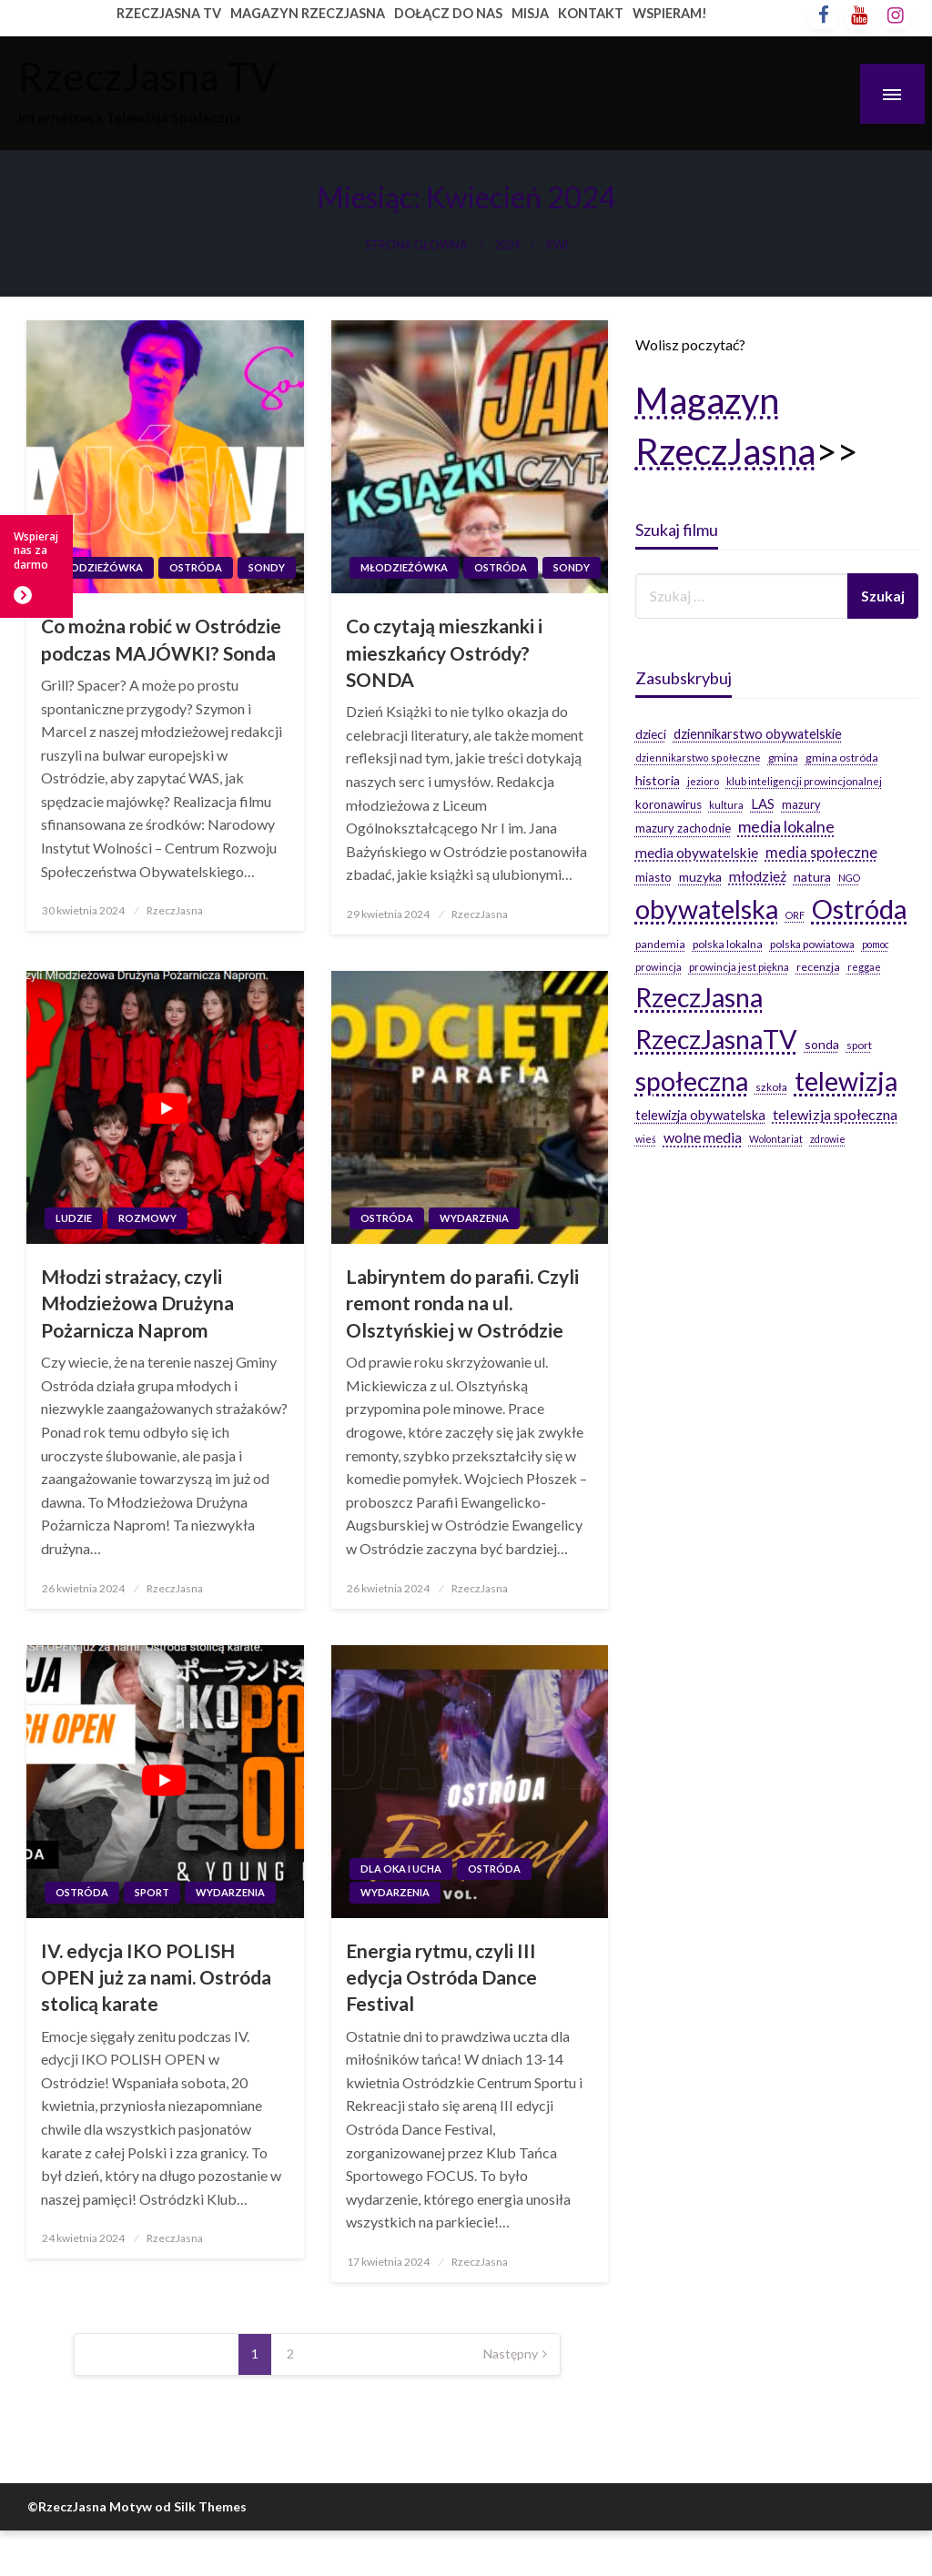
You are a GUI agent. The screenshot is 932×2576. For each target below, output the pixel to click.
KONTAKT (590, 13)
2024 (507, 245)
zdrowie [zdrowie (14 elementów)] (828, 1139)
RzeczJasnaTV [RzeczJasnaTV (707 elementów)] (716, 1039)
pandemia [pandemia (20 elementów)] (660, 944)
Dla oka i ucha (400, 1868)
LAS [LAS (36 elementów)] (763, 803)
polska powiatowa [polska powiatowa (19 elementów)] (812, 944)
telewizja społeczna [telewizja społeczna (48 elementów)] (835, 1114)
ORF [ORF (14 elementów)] (795, 915)
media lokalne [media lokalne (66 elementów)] (786, 826)
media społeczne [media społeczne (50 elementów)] (821, 852)
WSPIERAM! (670, 13)
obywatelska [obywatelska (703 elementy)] (706, 909)
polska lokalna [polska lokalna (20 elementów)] (728, 944)
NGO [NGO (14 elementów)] (849, 878)
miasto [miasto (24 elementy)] (653, 877)
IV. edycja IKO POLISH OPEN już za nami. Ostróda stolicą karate (156, 1977)
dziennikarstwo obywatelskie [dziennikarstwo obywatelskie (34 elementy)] (758, 734)
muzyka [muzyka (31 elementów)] (700, 876)
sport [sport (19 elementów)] (859, 1045)
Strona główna (416, 245)
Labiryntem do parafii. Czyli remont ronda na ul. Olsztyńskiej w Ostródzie (462, 1303)
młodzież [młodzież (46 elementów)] (757, 875)
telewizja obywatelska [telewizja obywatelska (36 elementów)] (700, 1114)
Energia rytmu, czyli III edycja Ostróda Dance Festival (441, 1977)
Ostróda (195, 567)
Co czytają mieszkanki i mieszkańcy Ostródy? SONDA (444, 652)
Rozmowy (147, 1218)
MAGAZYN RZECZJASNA (307, 13)
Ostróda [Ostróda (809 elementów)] (859, 908)
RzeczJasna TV (147, 75)
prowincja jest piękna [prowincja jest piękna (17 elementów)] (739, 967)
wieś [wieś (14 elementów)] (645, 1139)
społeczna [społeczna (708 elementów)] (691, 1081)
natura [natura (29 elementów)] (812, 876)
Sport (152, 1892)
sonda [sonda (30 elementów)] (822, 1044)
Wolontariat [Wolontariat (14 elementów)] (776, 1139)
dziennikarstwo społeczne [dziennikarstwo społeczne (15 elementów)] (698, 757)
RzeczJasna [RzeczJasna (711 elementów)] (699, 997)
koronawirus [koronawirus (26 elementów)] (668, 804)
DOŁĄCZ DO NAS (448, 13)
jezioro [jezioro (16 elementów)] (703, 781)
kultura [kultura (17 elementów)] (726, 805)
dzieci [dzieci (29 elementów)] (650, 734)
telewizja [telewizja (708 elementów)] (846, 1081)
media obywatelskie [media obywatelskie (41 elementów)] (696, 852)
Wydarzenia (474, 1218)
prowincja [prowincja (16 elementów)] (658, 967)
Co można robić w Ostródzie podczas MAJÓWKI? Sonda (161, 638)
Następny (510, 2353)
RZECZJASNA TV (168, 13)
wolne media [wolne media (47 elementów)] (703, 1137)
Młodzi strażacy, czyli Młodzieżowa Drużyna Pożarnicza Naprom (137, 1303)
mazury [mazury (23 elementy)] (801, 804)
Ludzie (74, 1218)
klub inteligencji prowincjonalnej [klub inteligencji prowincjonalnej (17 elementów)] (804, 781)
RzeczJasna (175, 910)
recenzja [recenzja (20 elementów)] (818, 967)
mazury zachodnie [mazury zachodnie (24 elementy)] (683, 828)
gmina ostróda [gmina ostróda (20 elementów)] (841, 757)
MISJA (530, 13)
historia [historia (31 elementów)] (657, 780)
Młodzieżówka (99, 567)
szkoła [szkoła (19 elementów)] (771, 1087)
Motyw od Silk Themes (178, 2506)
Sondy (266, 567)
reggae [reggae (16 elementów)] (864, 967)
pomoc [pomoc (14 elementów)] (875, 944)
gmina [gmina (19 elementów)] (783, 757)
